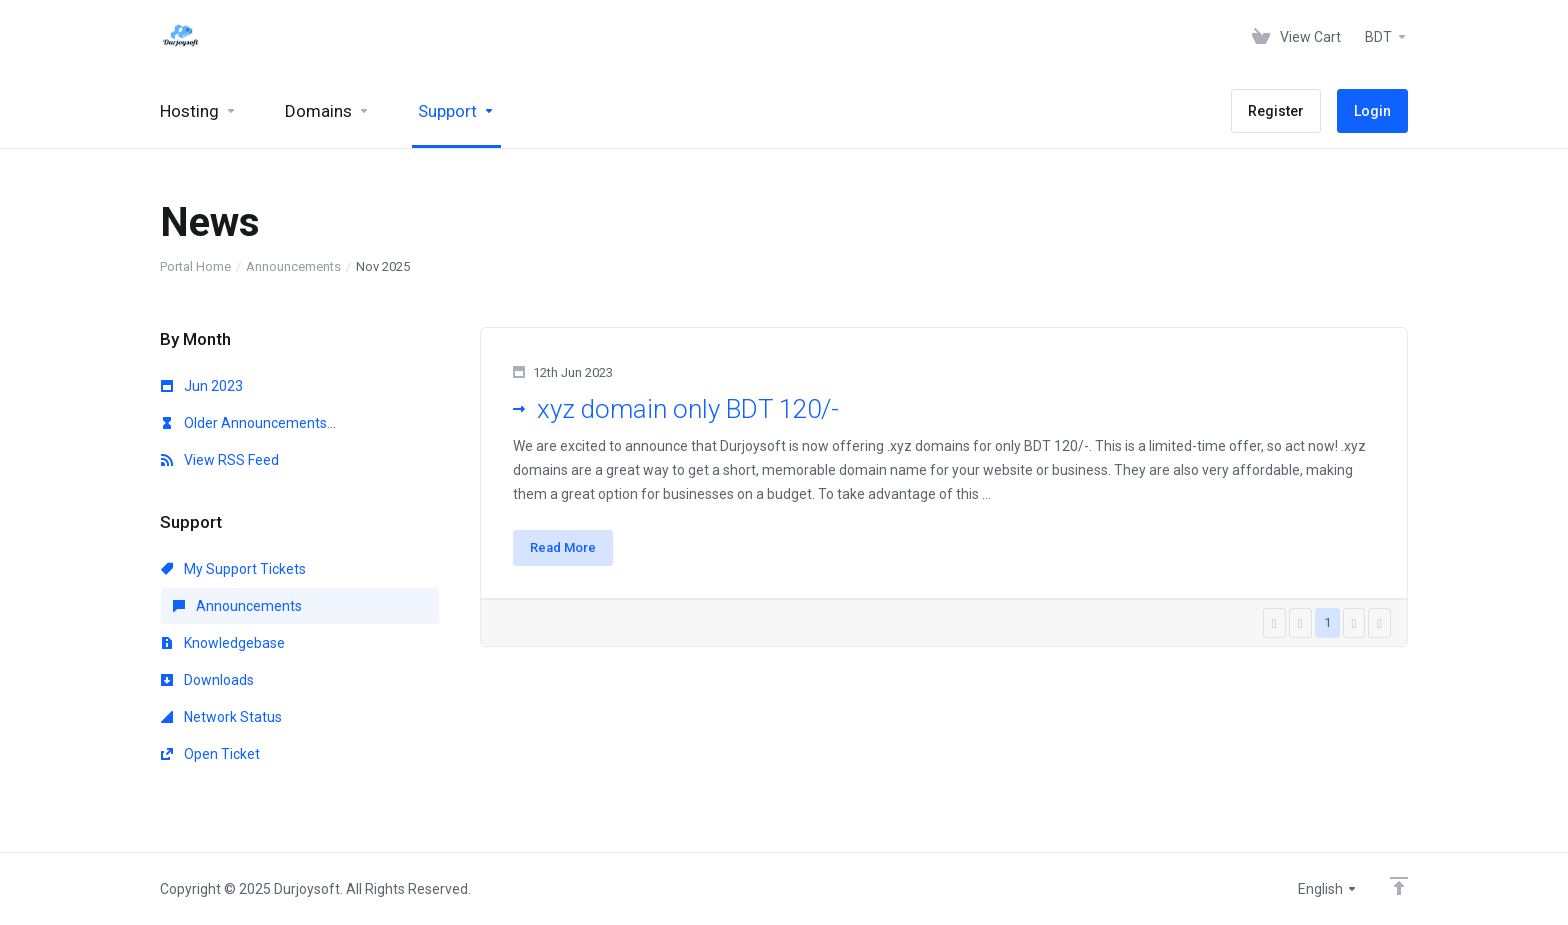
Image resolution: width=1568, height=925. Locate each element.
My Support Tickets (233, 569)
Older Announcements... (248, 423)
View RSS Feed (220, 460)
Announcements (293, 266)
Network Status (221, 717)
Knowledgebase (223, 643)
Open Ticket (210, 754)
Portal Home (195, 266)
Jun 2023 (202, 386)
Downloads (207, 680)
